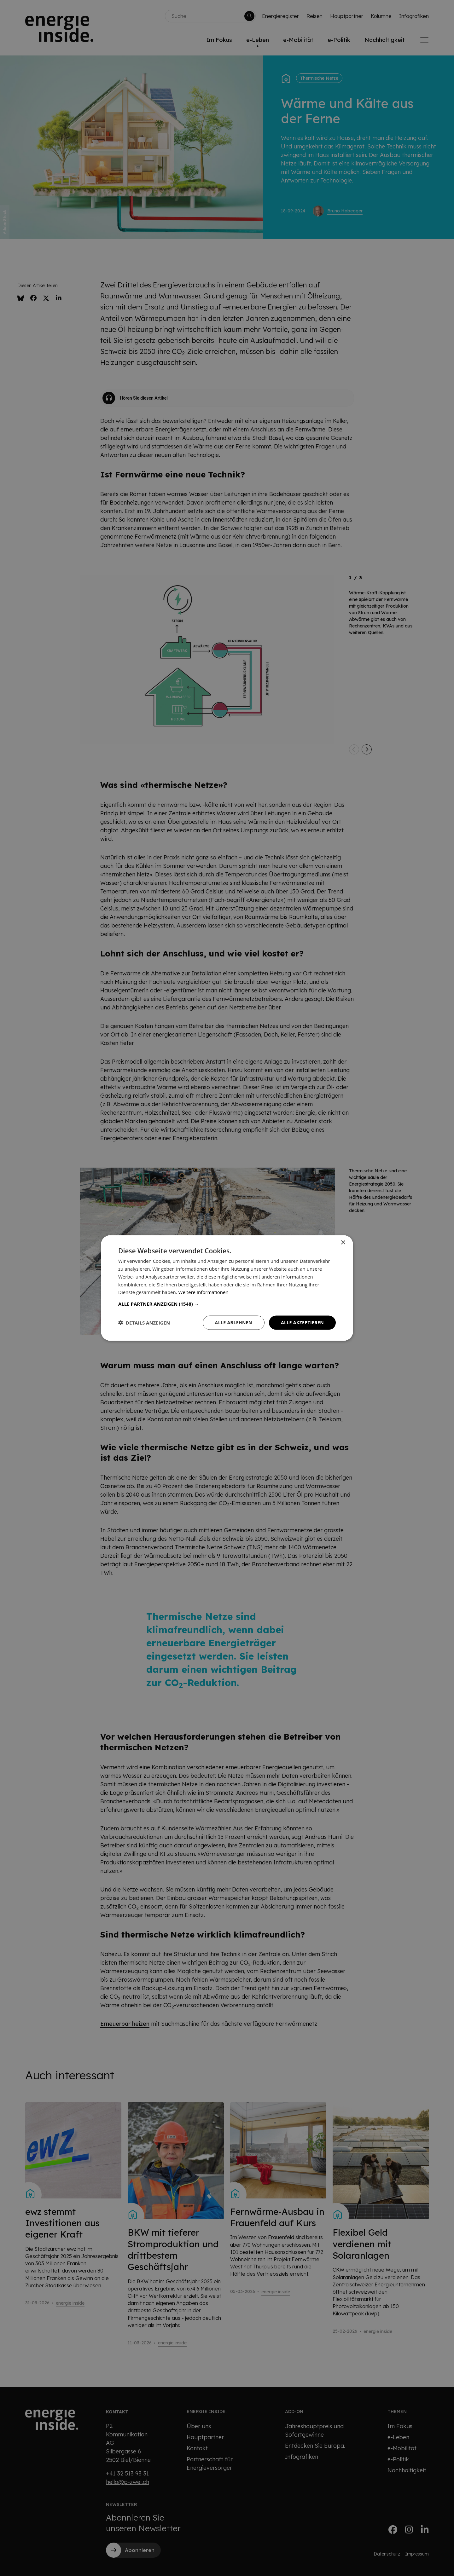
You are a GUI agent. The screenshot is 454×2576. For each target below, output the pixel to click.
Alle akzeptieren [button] (302, 1323)
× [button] (342, 1242)
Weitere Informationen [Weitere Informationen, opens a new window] (203, 1292)
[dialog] (227, 1288)
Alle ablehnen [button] (233, 1323)
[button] (227, 1304)
